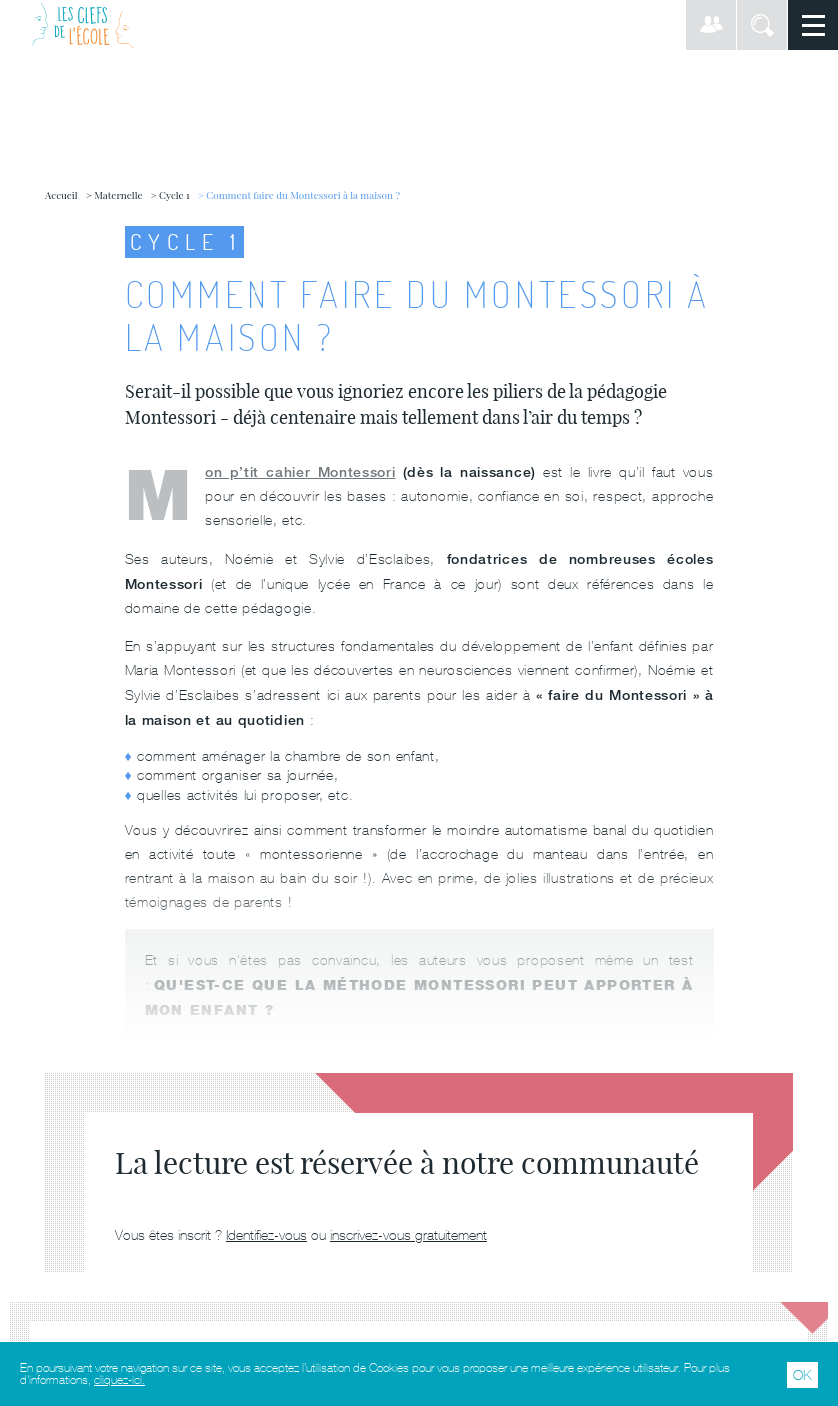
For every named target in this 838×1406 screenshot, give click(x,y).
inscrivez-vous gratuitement (408, 1235)
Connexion (711, 25)
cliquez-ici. (119, 1380)
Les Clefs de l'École (82, 25)
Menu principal (813, 25)
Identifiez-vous (266, 1235)
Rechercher (762, 25)
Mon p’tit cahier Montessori (300, 471)
